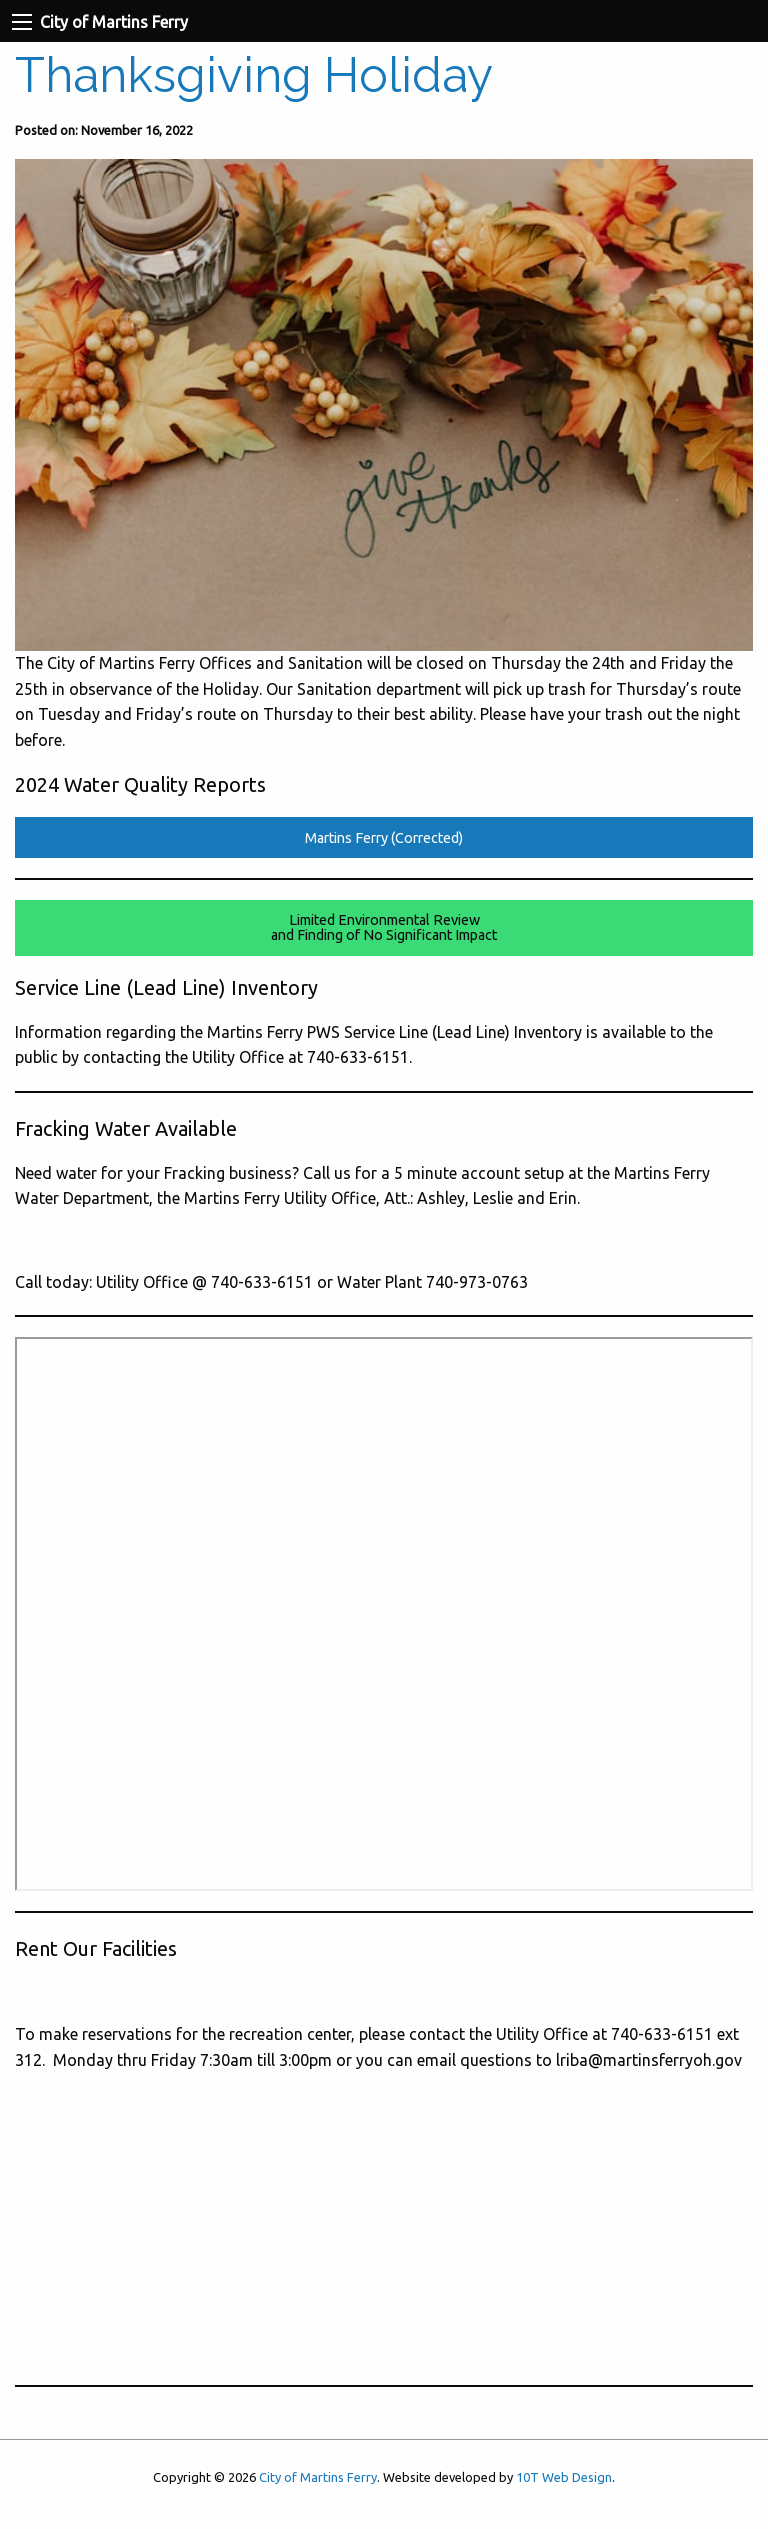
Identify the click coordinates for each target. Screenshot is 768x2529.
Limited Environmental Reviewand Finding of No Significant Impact (384, 927)
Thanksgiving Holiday (254, 75)
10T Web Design (564, 2477)
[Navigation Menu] (22, 22)
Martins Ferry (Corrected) (384, 838)
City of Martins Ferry (318, 2477)
